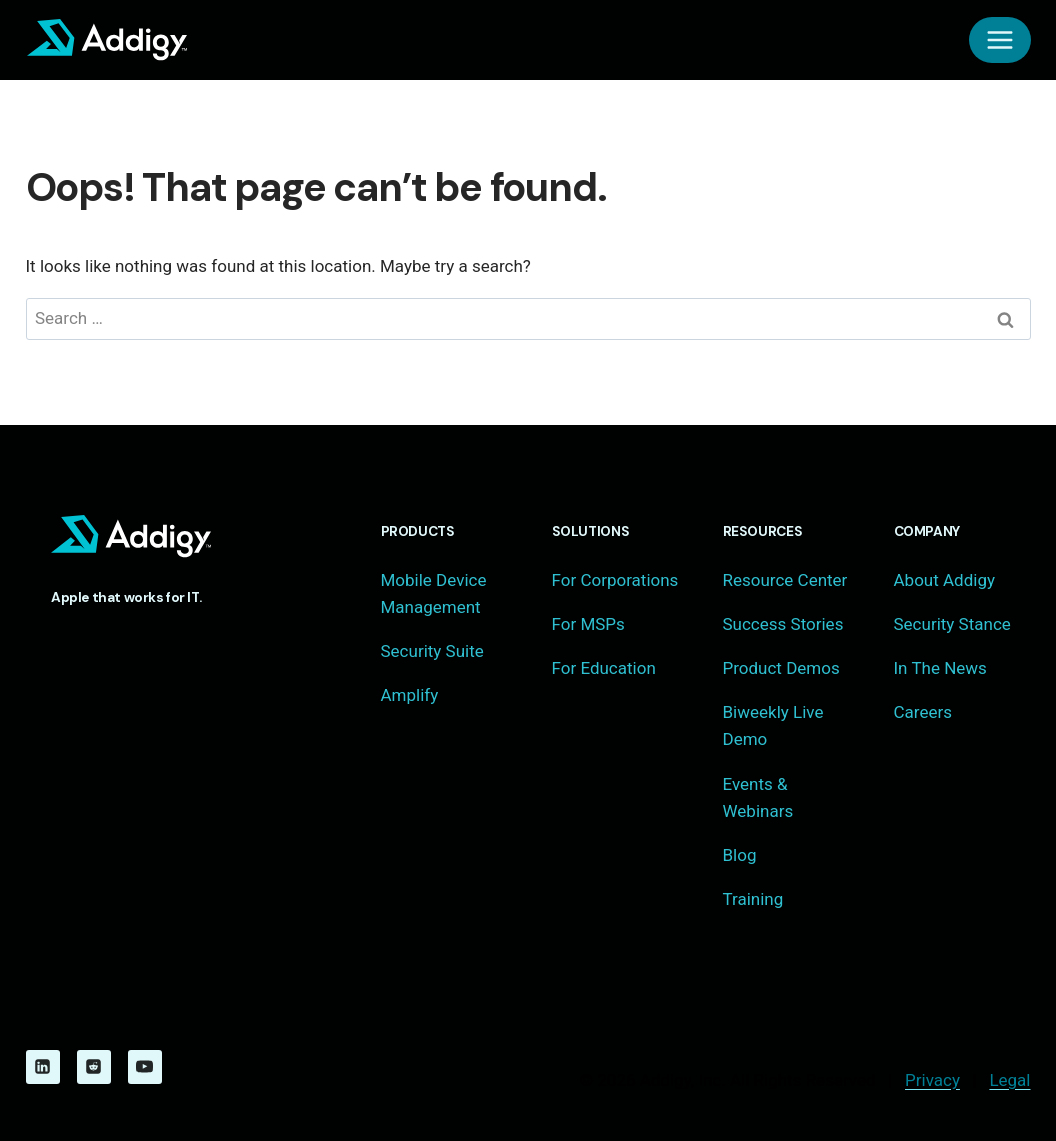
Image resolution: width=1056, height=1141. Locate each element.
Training (753, 899)
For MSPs (588, 624)
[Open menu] (1000, 40)
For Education (604, 668)
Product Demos (781, 668)
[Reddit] (94, 1067)
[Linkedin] (43, 1067)
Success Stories (783, 624)
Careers (923, 712)
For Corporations (615, 580)
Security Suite (432, 651)
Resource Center (785, 580)
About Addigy (944, 580)
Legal (1009, 1080)
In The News (940, 668)
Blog (740, 855)
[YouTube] (145, 1067)
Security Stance (952, 624)
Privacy (932, 1080)
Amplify (410, 695)
